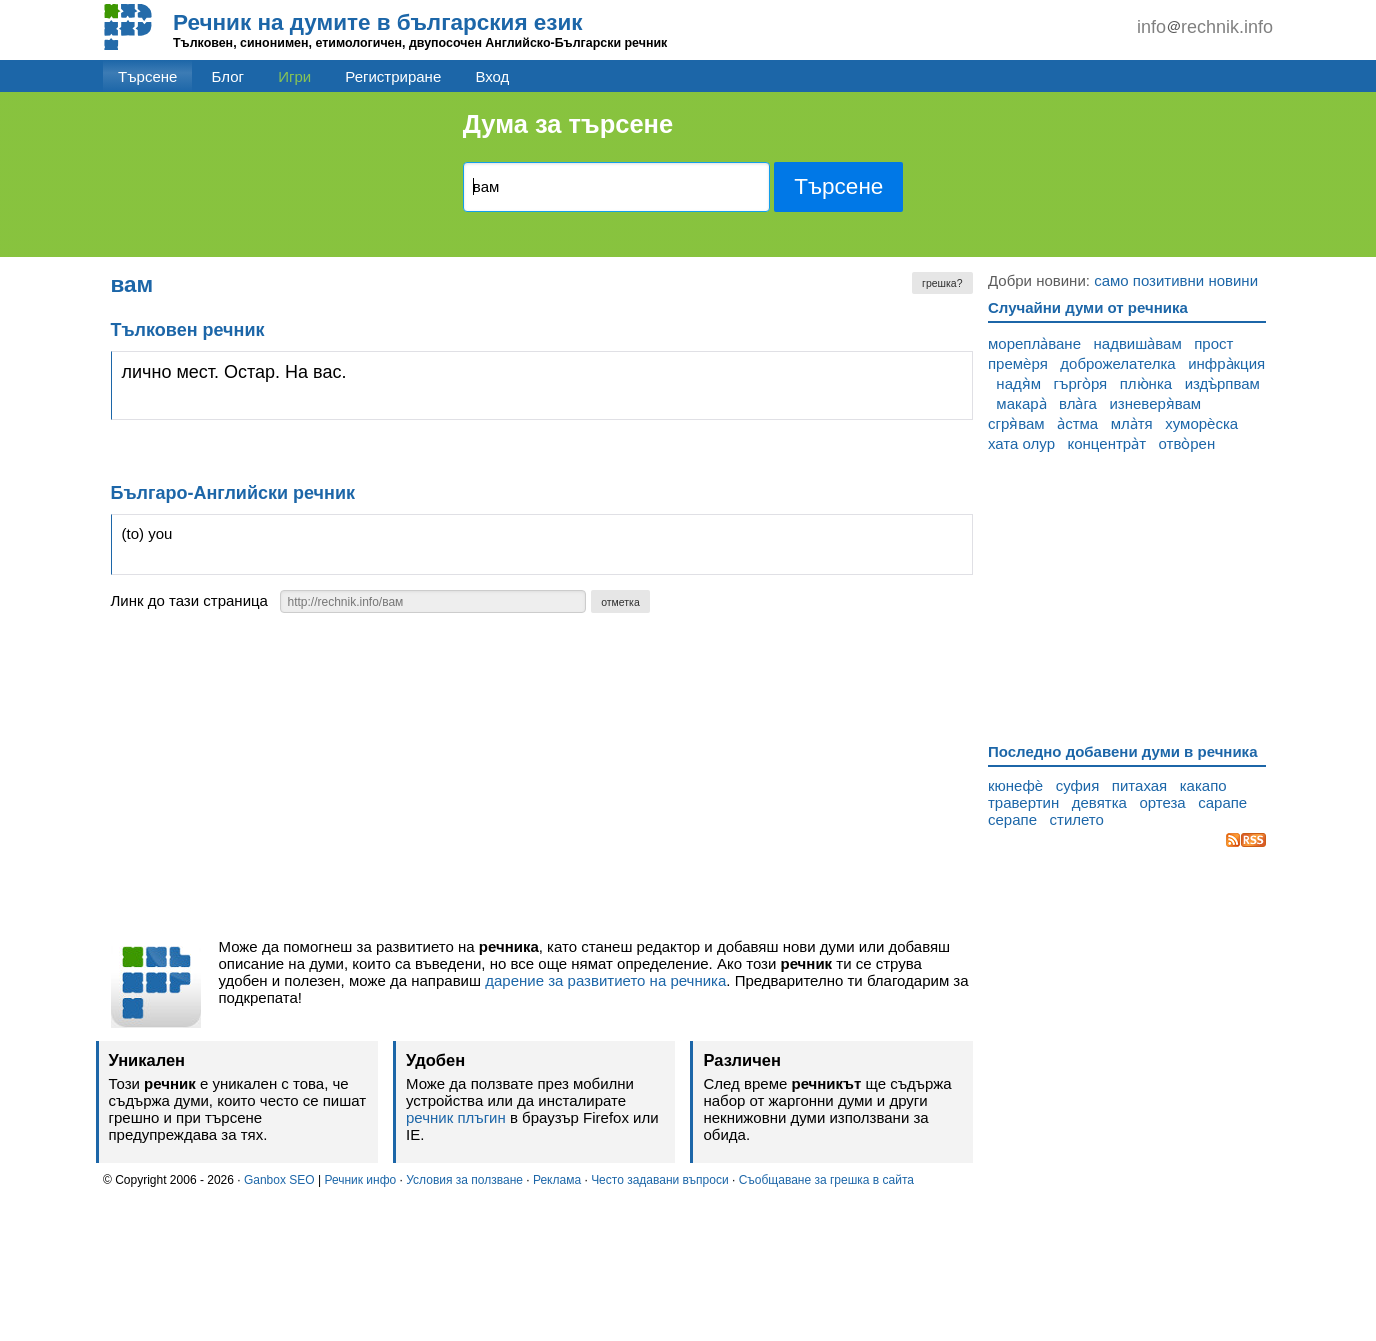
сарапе (1222, 802)
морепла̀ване (1034, 343)
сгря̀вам (1016, 423)
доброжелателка (1117, 363)
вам (132, 284)
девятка (1099, 802)
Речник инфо (360, 1180)
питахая (1139, 785)
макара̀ (1021, 403)
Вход (492, 76)
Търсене (147, 76)
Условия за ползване (464, 1180)
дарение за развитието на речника (605, 980)
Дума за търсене (568, 124)
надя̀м (1018, 383)
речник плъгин (456, 1117)
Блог (228, 76)
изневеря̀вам (1155, 403)
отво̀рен (1187, 443)
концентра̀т (1107, 443)
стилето (1077, 819)
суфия (1078, 785)
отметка (620, 602)
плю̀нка (1146, 383)
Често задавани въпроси (660, 1180)
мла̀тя (1132, 423)
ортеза (1162, 802)
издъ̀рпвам (1222, 383)
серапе (1012, 819)
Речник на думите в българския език (378, 22)
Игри (294, 76)
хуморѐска (1201, 423)
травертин (1023, 802)
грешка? (942, 283)
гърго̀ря (1081, 383)
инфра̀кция (1226, 363)
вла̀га (1078, 403)
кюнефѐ (1015, 785)
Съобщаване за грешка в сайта (826, 1180)
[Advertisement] (542, 781)
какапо (1203, 785)
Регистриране (393, 76)
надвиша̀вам (1138, 343)
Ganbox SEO (279, 1180)
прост (1213, 343)
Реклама (557, 1180)
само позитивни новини (1176, 280)
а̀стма (1077, 423)
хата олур (1021, 443)
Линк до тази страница (189, 600)
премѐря (1018, 363)
